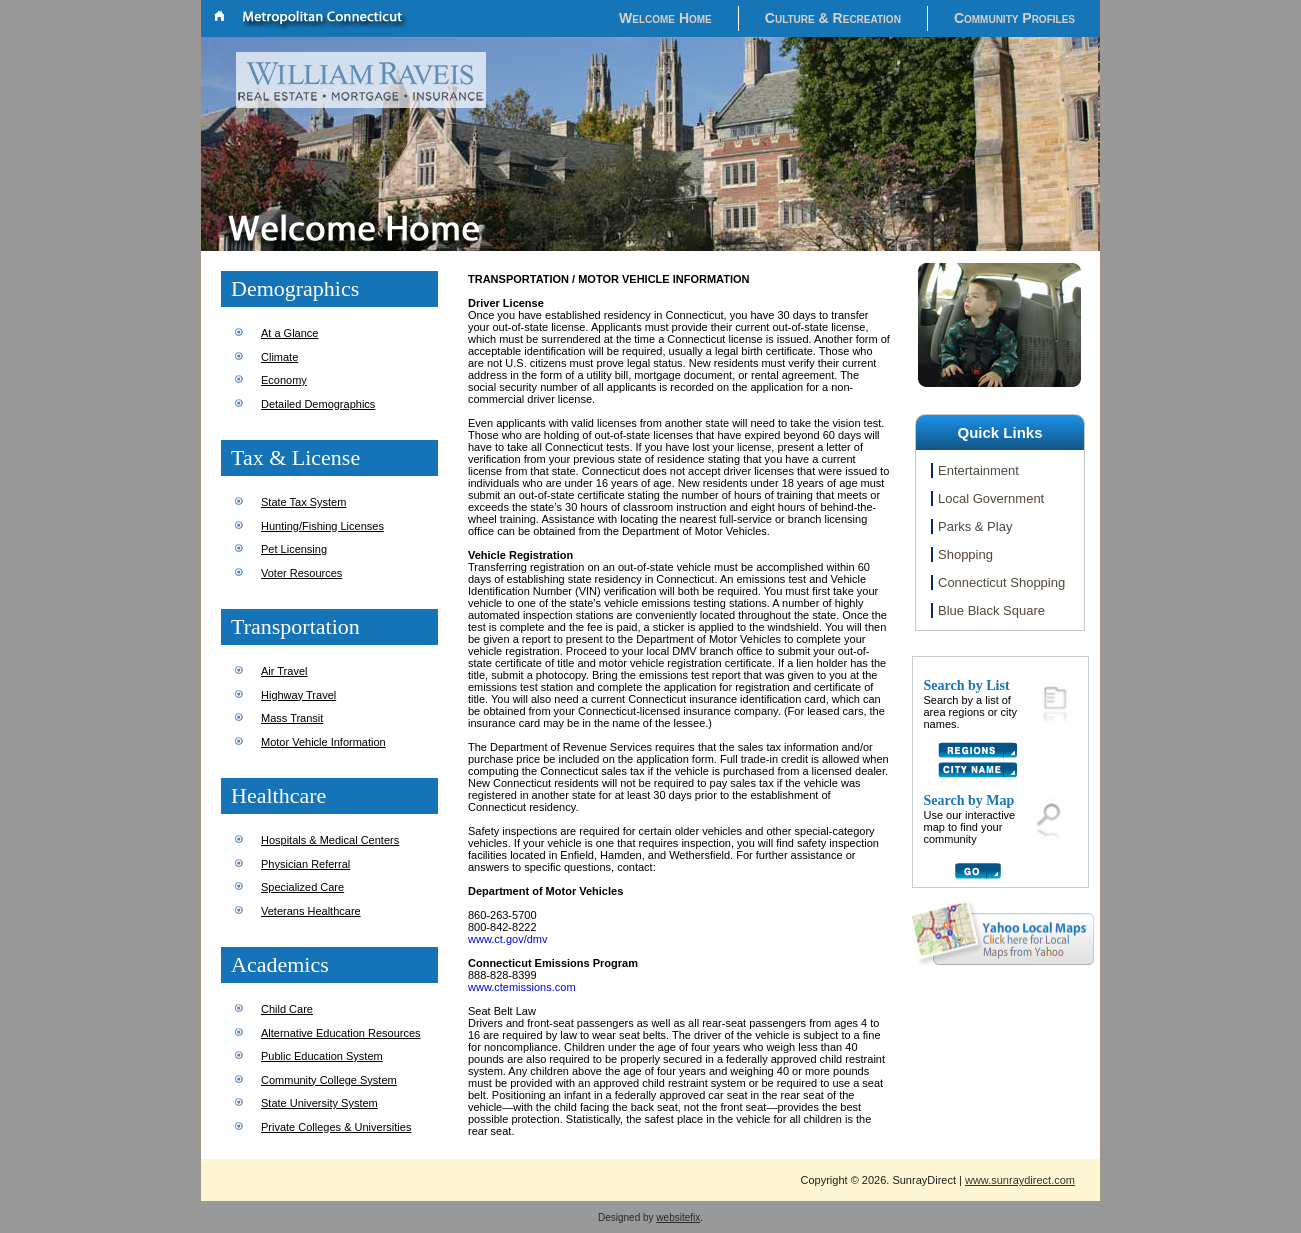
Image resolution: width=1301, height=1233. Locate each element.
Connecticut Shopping (1001, 582)
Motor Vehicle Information (323, 742)
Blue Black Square (991, 610)
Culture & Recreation (833, 18)
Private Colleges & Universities (336, 1127)
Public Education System (322, 1056)
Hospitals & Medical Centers (330, 840)
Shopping (965, 554)
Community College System (329, 1080)
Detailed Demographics (318, 404)
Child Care (287, 1009)
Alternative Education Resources (341, 1033)
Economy (284, 380)
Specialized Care (302, 887)
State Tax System (303, 502)
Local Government (991, 498)
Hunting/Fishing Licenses (322, 526)
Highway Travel (298, 695)
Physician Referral (305, 864)
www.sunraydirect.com (1020, 1180)
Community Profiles (1014, 18)
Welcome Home (665, 18)
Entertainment (978, 470)
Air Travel (284, 671)
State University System (319, 1103)
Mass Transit (292, 718)
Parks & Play (975, 526)
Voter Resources (301, 573)
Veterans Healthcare (311, 911)
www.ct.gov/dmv (507, 939)
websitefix (678, 1217)
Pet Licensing (294, 549)
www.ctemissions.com (522, 987)
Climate (279, 357)
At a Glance (289, 333)
